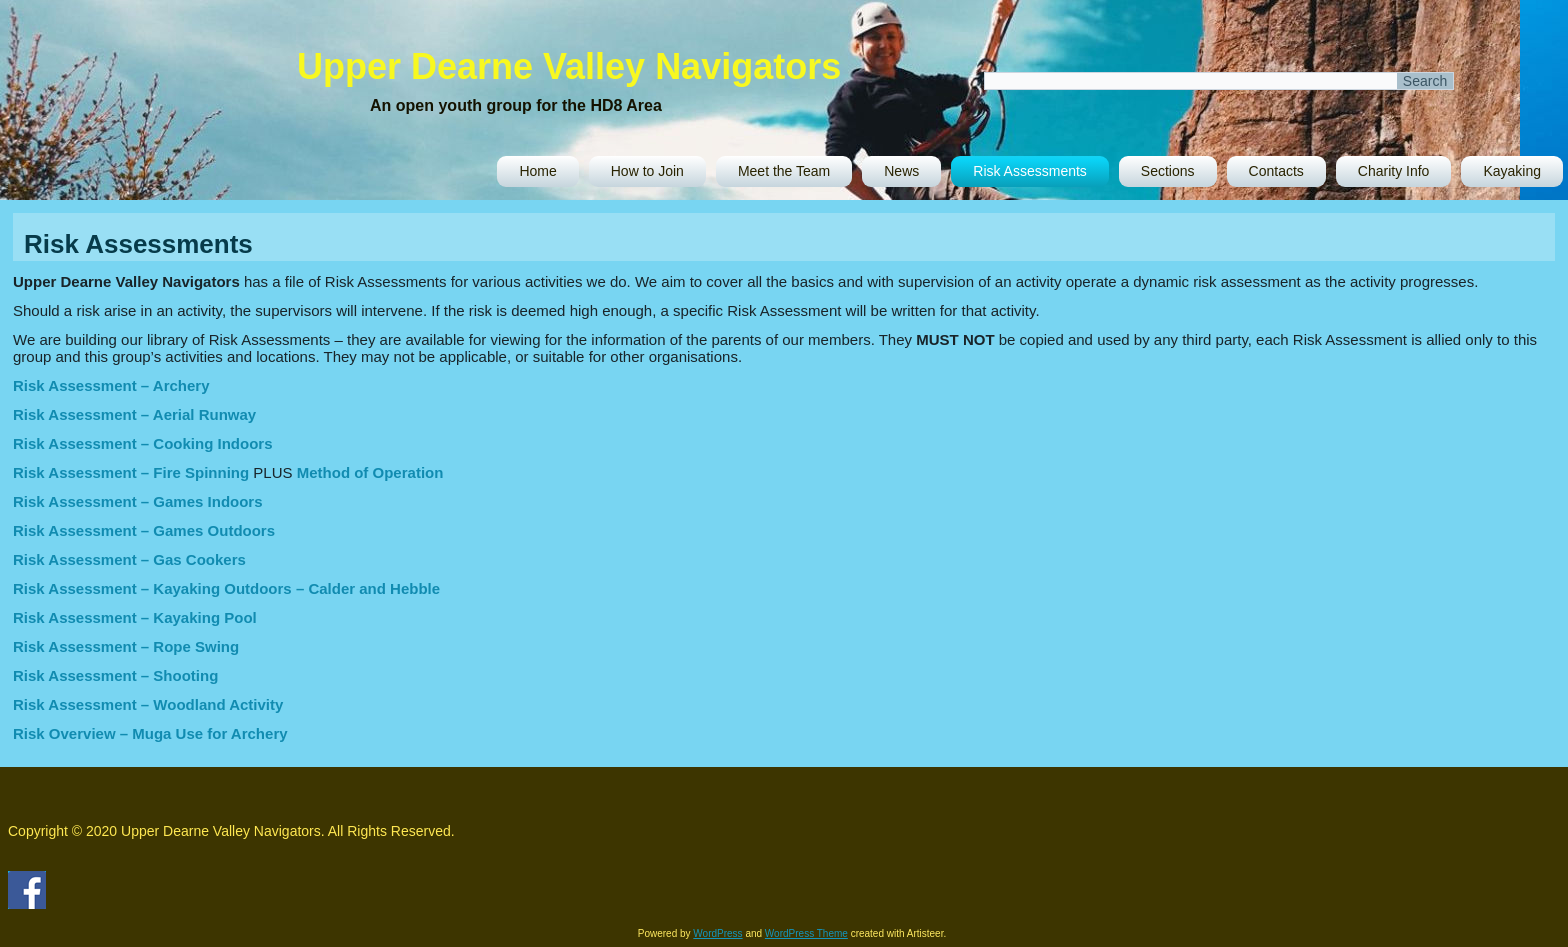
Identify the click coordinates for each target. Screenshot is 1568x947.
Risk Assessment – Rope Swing (126, 646)
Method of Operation (370, 472)
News (901, 171)
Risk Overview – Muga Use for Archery (150, 733)
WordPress (717, 933)
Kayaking (1512, 171)
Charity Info (1394, 171)
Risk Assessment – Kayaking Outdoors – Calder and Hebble (226, 588)
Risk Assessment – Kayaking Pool (135, 617)
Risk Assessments (1030, 171)
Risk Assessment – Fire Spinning (131, 472)
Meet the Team (784, 171)
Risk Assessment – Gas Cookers (129, 559)
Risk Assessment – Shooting (115, 675)
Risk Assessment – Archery (111, 385)
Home (537, 171)
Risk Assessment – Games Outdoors (144, 530)
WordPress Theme (806, 933)
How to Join (647, 171)
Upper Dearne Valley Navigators (569, 66)
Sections (1168, 171)
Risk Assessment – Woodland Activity (148, 704)
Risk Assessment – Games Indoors (138, 501)
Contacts (1276, 171)
